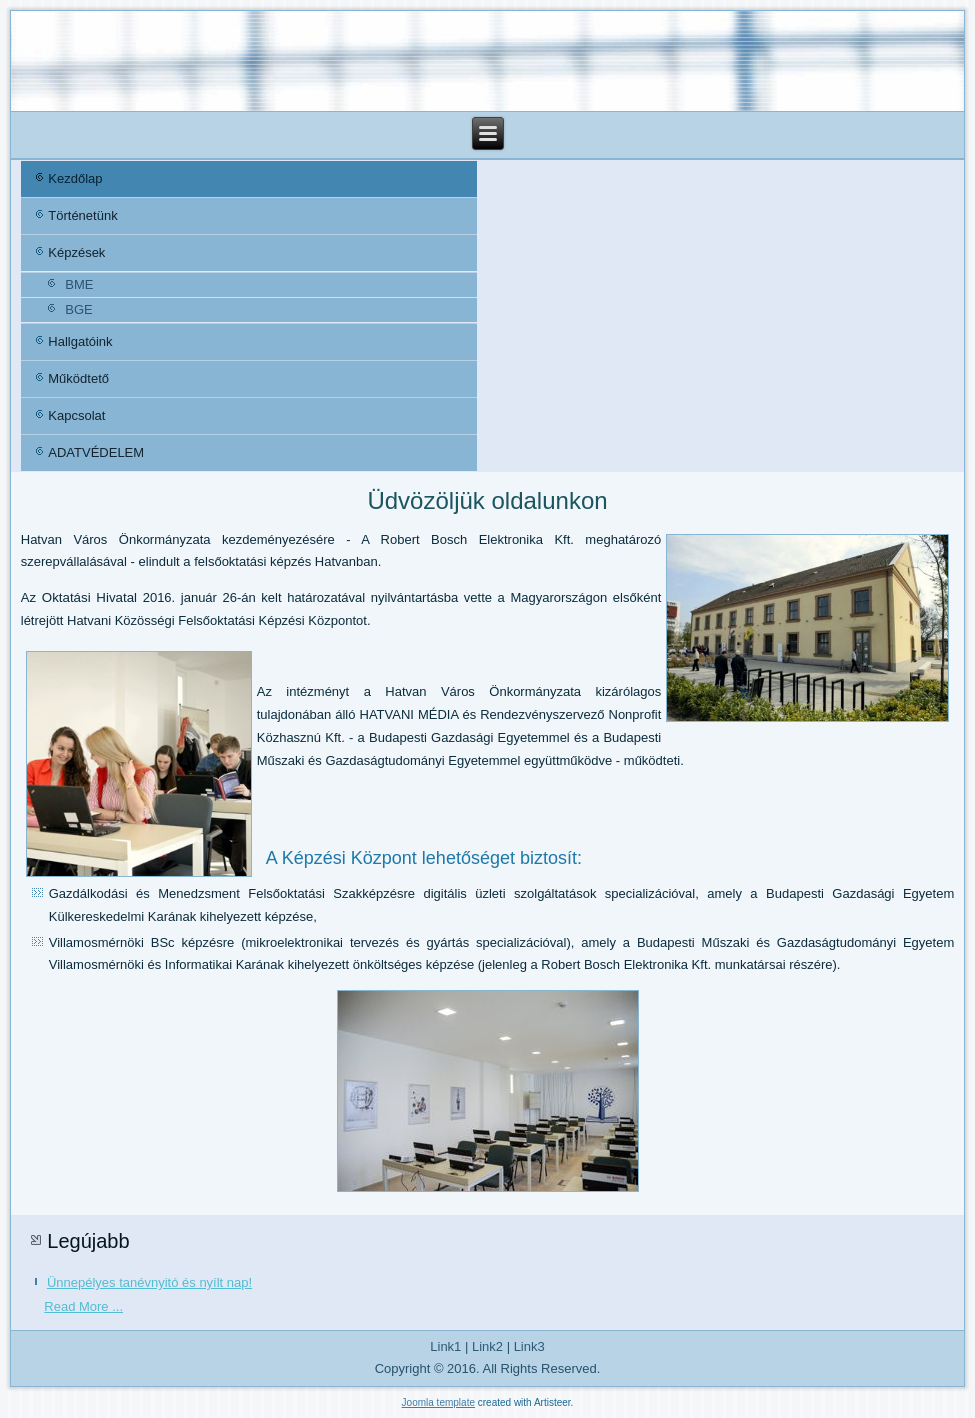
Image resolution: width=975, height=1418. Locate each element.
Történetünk (82, 215)
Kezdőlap (75, 178)
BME (79, 284)
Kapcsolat (76, 415)
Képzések (76, 252)
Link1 (445, 1346)
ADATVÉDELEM (96, 452)
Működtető (78, 378)
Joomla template (438, 1402)
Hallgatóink (80, 341)
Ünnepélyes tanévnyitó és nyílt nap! (149, 1282)
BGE (78, 309)
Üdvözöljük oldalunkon (487, 500)
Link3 (529, 1346)
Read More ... (83, 1306)
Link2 (487, 1346)
